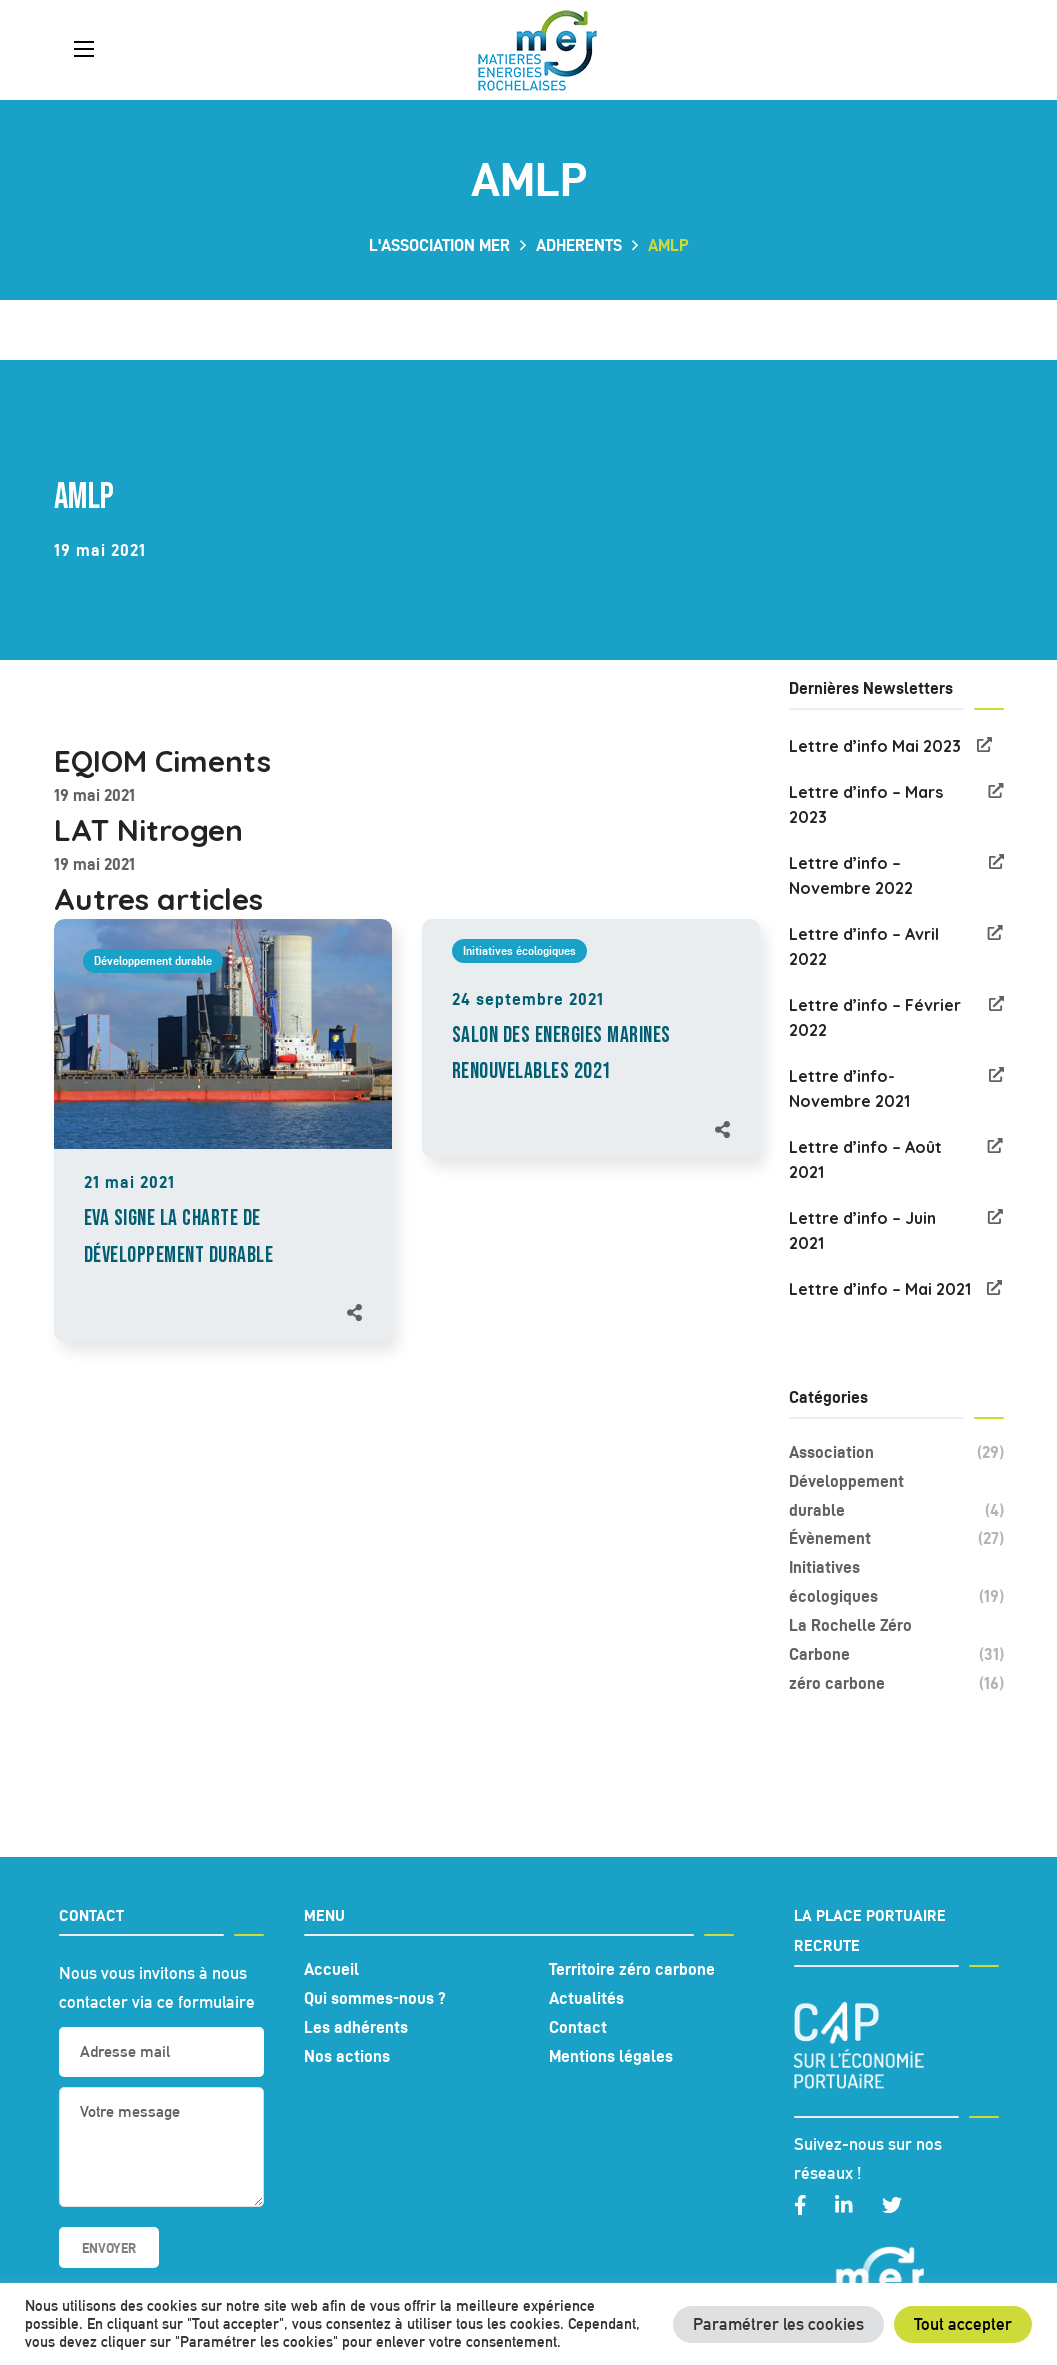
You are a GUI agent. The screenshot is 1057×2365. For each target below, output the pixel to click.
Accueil (331, 1969)
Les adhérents (356, 2027)
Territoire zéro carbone (632, 1969)
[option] (223, 1150)
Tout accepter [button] (963, 2324)
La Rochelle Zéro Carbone (896, 1642)
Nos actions (347, 2056)
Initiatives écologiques (519, 950)
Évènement (896, 1538)
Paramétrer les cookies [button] (778, 2324)
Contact (578, 2027)
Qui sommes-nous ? (375, 1998)
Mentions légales (611, 2056)
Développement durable (153, 960)
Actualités (586, 1998)
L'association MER (439, 245)
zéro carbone (896, 1683)
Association (896, 1452)
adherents (579, 245)
